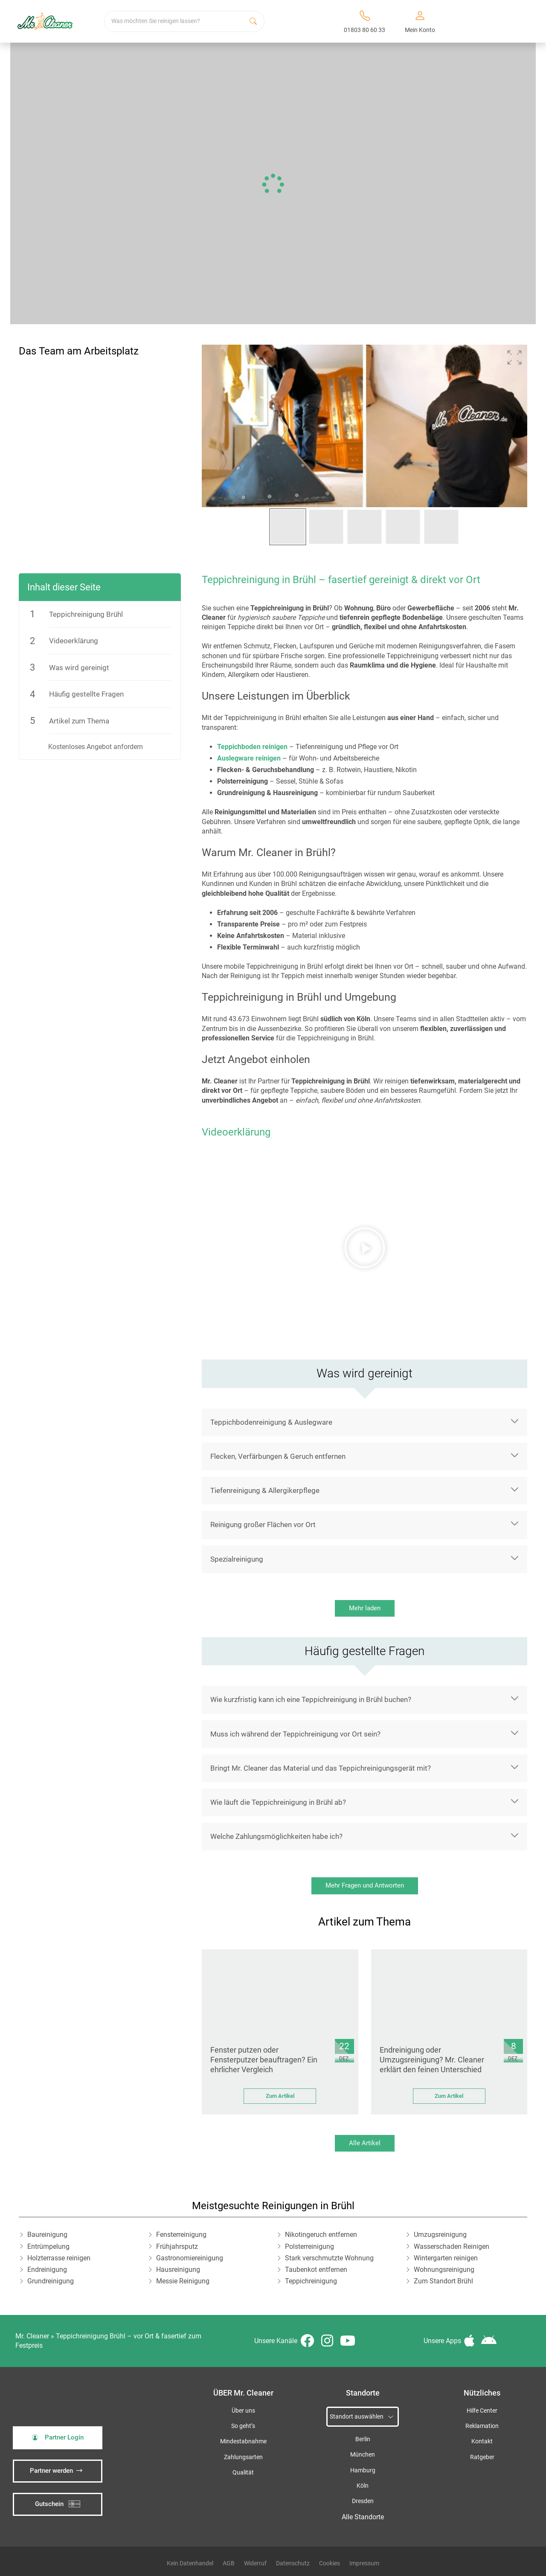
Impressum (364, 2563)
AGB (229, 2563)
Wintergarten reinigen (446, 2258)
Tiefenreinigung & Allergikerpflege (264, 1490)
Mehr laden (364, 1608)
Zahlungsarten (243, 2457)
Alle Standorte (363, 2517)
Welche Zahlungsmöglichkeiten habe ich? (276, 1836)
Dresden (363, 2501)
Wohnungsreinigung (444, 2269)
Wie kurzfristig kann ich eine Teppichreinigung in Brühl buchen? (310, 1699)
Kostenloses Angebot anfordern (95, 747)
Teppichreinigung (311, 2281)
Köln (363, 2485)
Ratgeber (482, 2457)
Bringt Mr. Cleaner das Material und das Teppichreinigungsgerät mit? (320, 1768)
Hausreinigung (178, 2269)
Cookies (329, 2563)
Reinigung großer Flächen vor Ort (263, 1524)
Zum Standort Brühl (443, 2281)
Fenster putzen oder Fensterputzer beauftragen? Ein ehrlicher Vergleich (263, 2060)
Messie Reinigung (182, 2281)
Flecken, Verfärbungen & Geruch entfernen (278, 1456)
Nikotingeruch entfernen (321, 2234)
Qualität (243, 2472)
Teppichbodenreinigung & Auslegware (271, 1422)
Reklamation (482, 2426)
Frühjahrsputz (177, 2246)
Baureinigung (47, 2234)
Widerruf (255, 2563)
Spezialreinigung (236, 1559)
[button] (514, 357)
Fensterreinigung (181, 2234)
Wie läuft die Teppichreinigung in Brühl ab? (278, 1802)
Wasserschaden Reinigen (451, 2246)
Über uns (243, 2410)
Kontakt (482, 2441)
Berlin (362, 2439)
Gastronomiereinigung (189, 2258)
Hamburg (362, 2470)
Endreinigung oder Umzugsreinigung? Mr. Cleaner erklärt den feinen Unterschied (432, 2060)
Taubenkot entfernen (316, 2269)
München (362, 2454)
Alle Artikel (364, 2143)
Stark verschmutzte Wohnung (329, 2258)
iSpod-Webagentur (233, 2489)
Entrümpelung (48, 2246)
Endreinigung (47, 2269)
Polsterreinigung (309, 2246)
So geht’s (243, 2426)
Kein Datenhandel (190, 2563)
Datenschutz (293, 2563)
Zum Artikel (280, 2096)
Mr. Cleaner (32, 2336)
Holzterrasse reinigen (58, 2258)
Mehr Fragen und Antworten (364, 1885)
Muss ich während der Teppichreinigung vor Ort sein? (295, 1734)
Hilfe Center (482, 2410)
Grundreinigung (50, 2281)
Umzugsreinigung (440, 2234)
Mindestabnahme (243, 2441)
